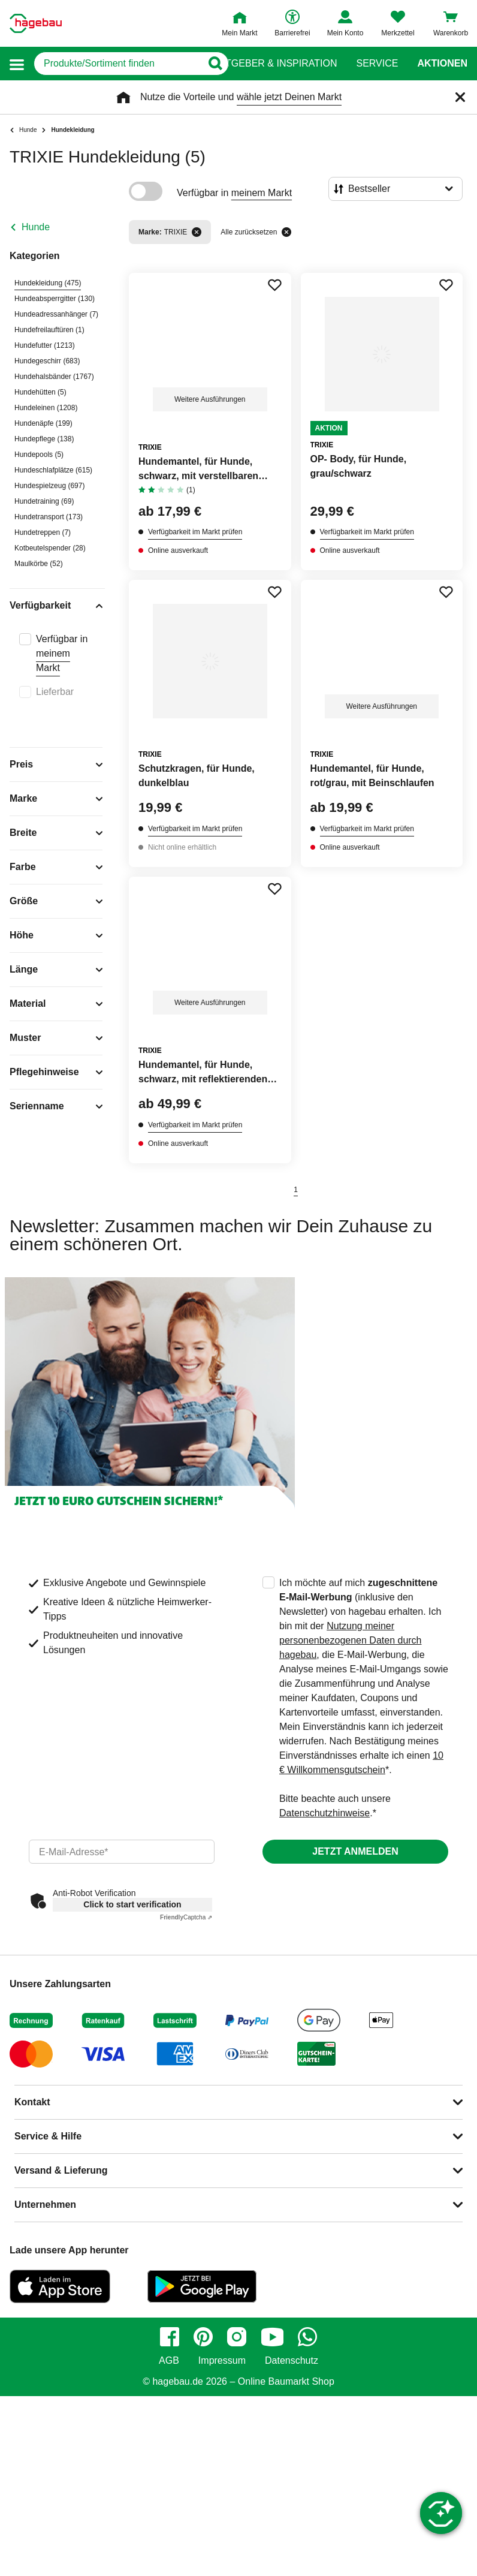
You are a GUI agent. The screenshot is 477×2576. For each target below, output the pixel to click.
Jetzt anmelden (355, 1851)
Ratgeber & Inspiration (275, 63)
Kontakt (32, 2102)
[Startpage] (36, 23)
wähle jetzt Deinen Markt (289, 97)
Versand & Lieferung (61, 2170)
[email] (121, 1851)
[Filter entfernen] (196, 232)
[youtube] (272, 2336)
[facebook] (169, 2336)
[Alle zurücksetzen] (286, 232)
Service (377, 63)
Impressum (222, 2361)
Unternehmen (45, 2204)
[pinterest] (203, 2336)
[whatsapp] (307, 2336)
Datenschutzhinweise (324, 1813)
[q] (117, 63)
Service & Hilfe (47, 2136)
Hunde (36, 227)
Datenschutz (291, 2361)
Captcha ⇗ (186, 1917)
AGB (169, 2361)
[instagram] (236, 2336)
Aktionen (442, 63)
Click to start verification (132, 1904)
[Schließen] (460, 97)
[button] (17, 64)
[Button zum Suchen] (214, 63)
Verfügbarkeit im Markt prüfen (195, 532)
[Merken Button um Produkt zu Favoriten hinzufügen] (274, 285)
